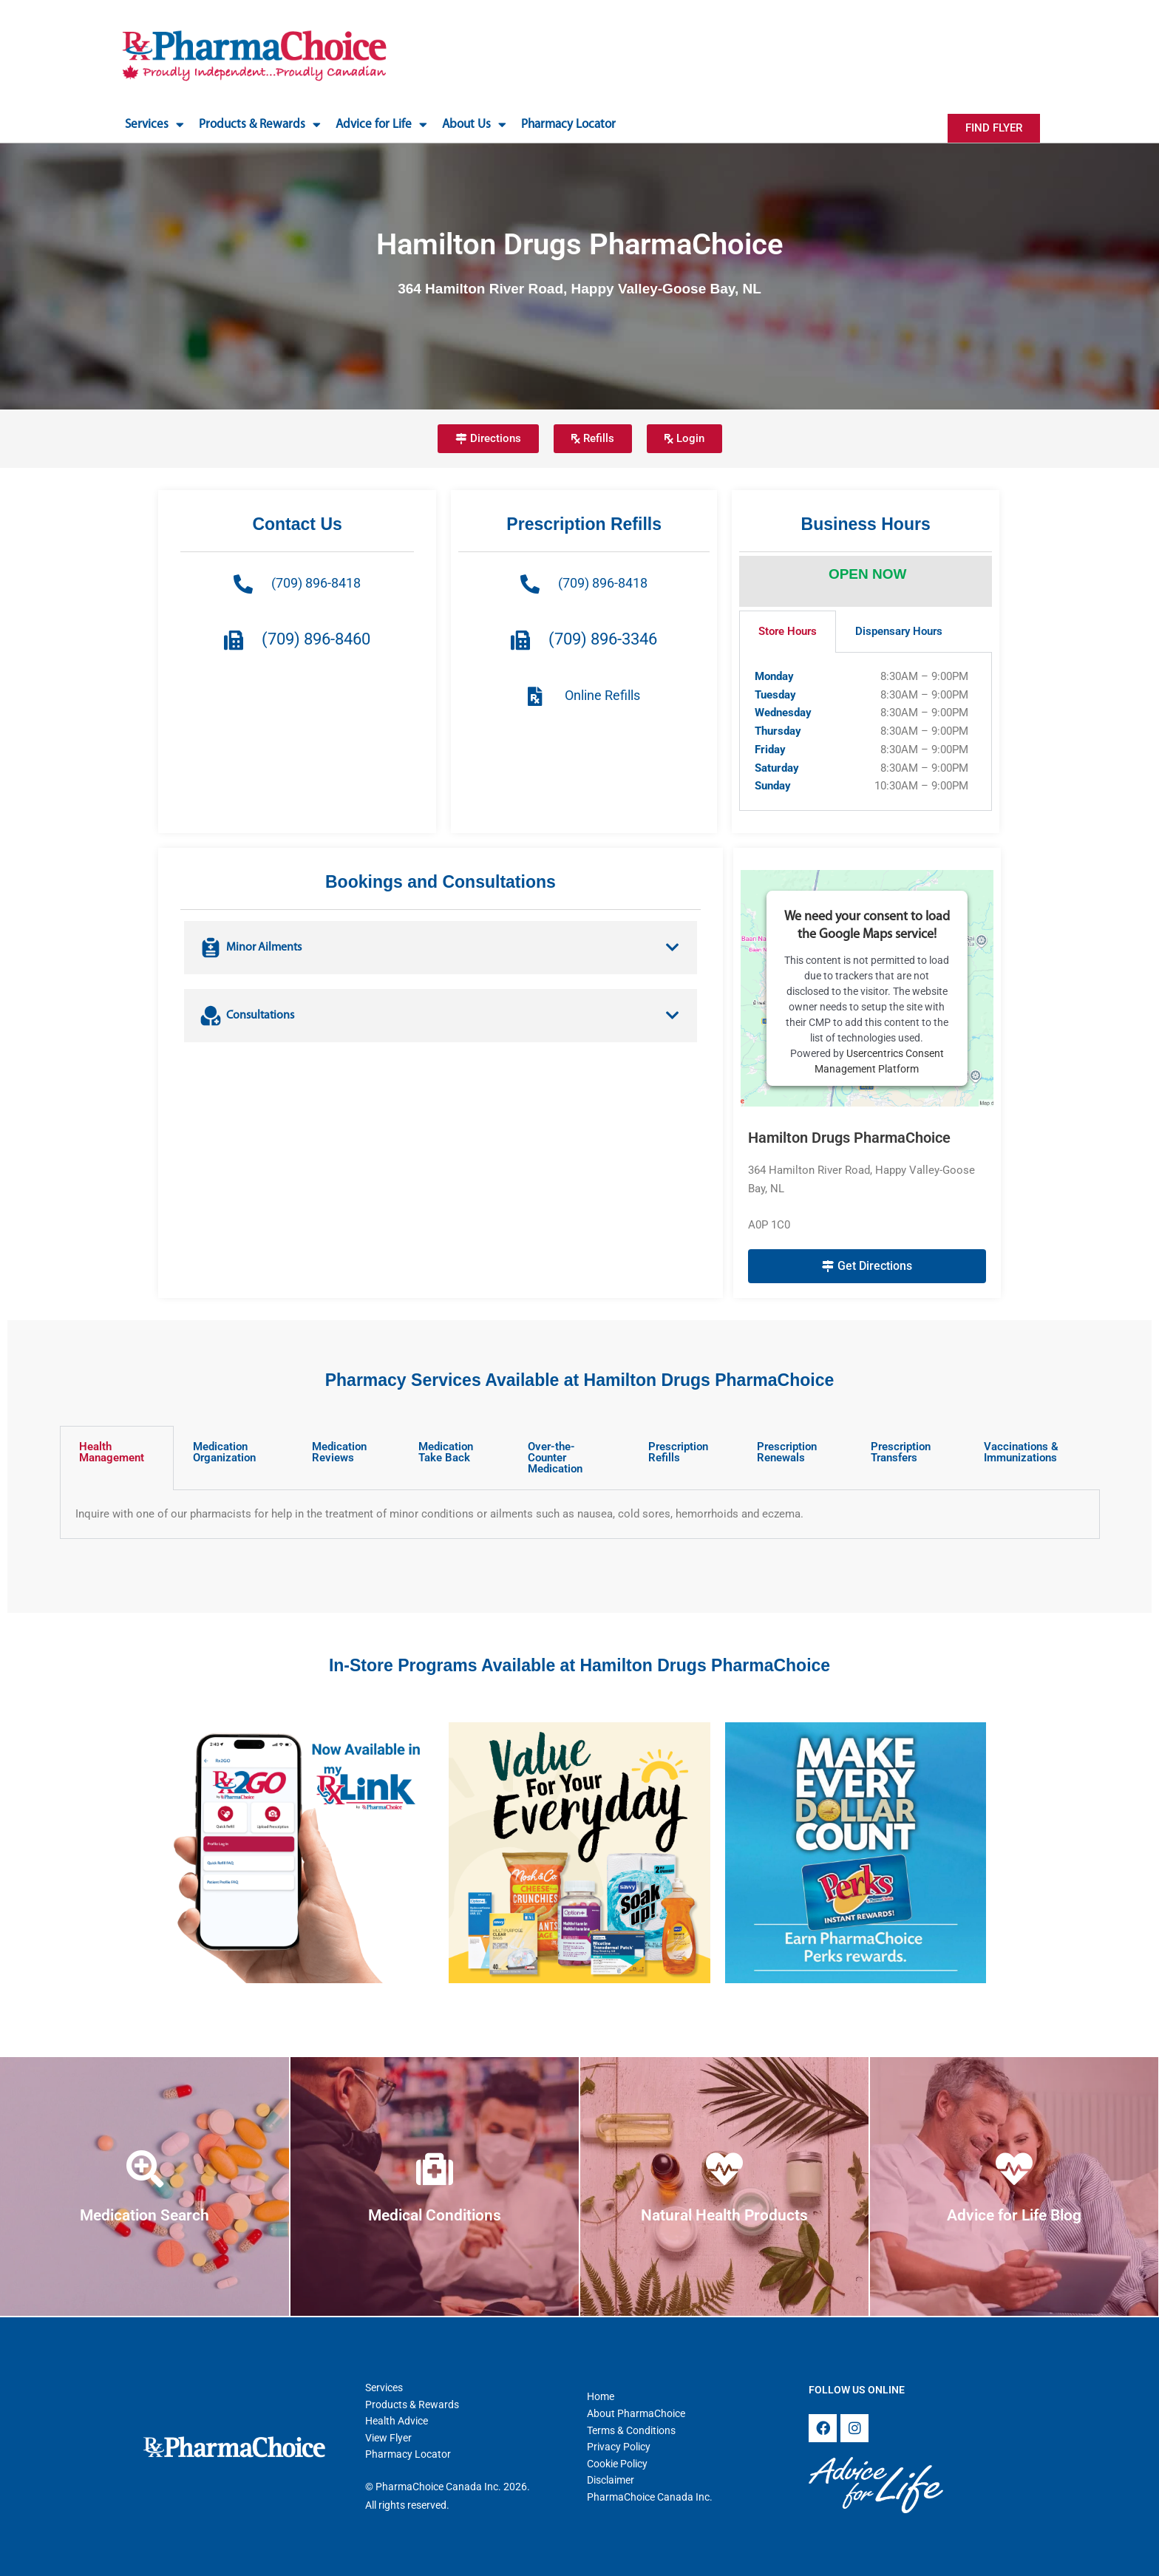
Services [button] (154, 124)
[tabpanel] (865, 732)
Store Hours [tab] (787, 631)
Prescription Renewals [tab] (787, 1452)
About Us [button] (474, 124)
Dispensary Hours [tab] (898, 631)
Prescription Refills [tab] (678, 1452)
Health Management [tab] (111, 1452)
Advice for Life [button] (381, 124)
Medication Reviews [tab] (339, 1452)
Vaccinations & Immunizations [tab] (1021, 1452)
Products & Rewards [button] (260, 124)
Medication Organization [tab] (224, 1452)
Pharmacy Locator (568, 124)
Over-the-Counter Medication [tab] (555, 1457)
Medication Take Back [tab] (445, 1452)
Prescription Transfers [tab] (901, 1452)
